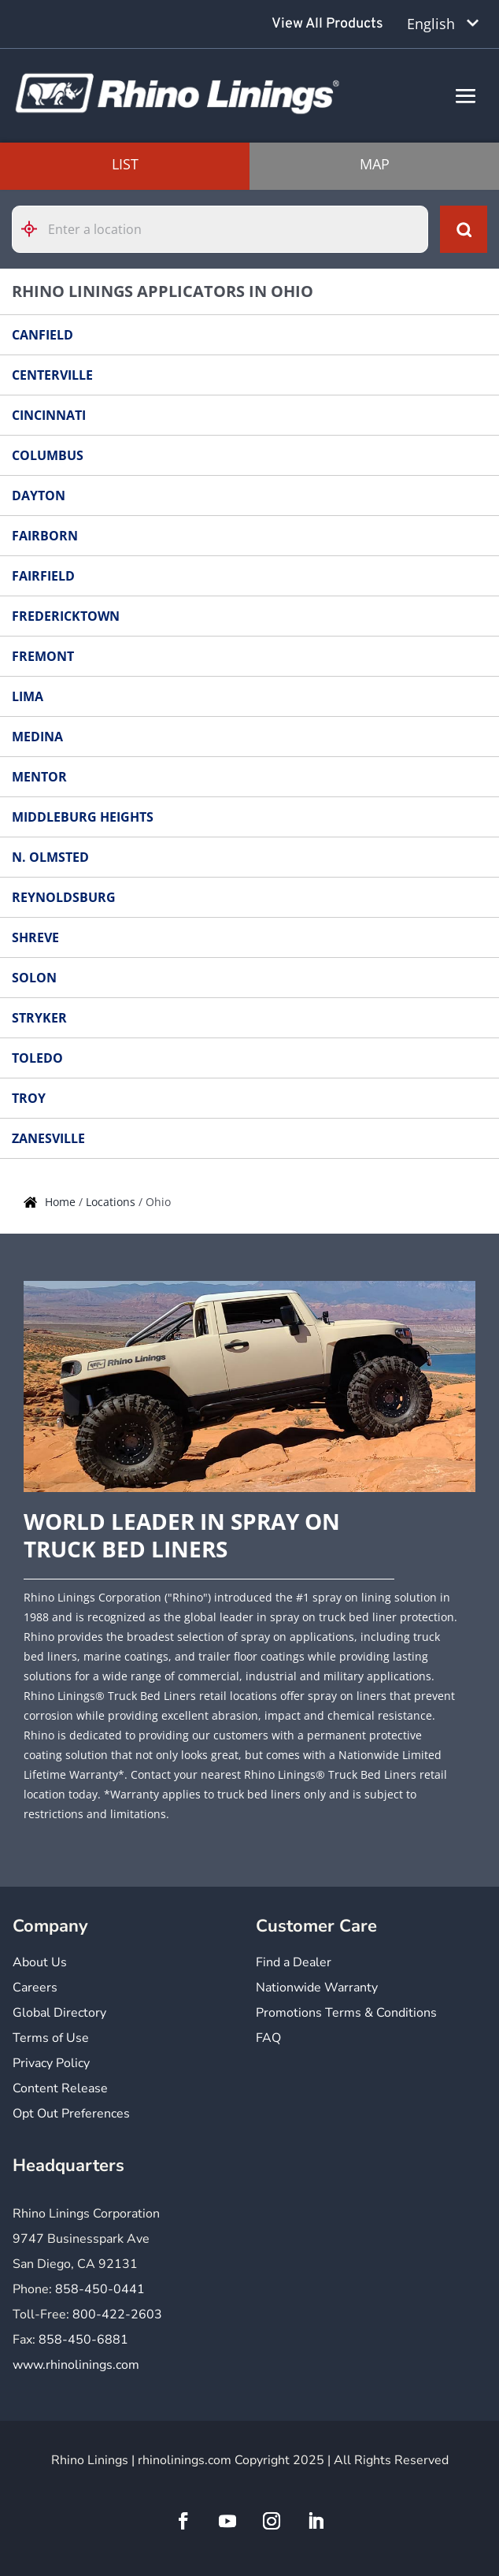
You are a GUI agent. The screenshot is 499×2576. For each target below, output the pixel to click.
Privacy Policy (51, 2064)
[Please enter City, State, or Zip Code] (220, 229)
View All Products (327, 24)
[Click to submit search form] (463, 229)
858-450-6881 (83, 2339)
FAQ (268, 2039)
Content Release (60, 2089)
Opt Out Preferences (71, 2114)
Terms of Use (51, 2039)
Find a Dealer (293, 1963)
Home (62, 1201)
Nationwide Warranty (317, 1988)
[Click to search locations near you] (35, 228)
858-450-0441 (100, 2289)
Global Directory (59, 2013)
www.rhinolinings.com (76, 2365)
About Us (40, 1963)
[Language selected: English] (442, 24)
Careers (35, 1988)
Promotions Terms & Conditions (346, 2013)
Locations (112, 1201)
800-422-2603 (117, 2314)
